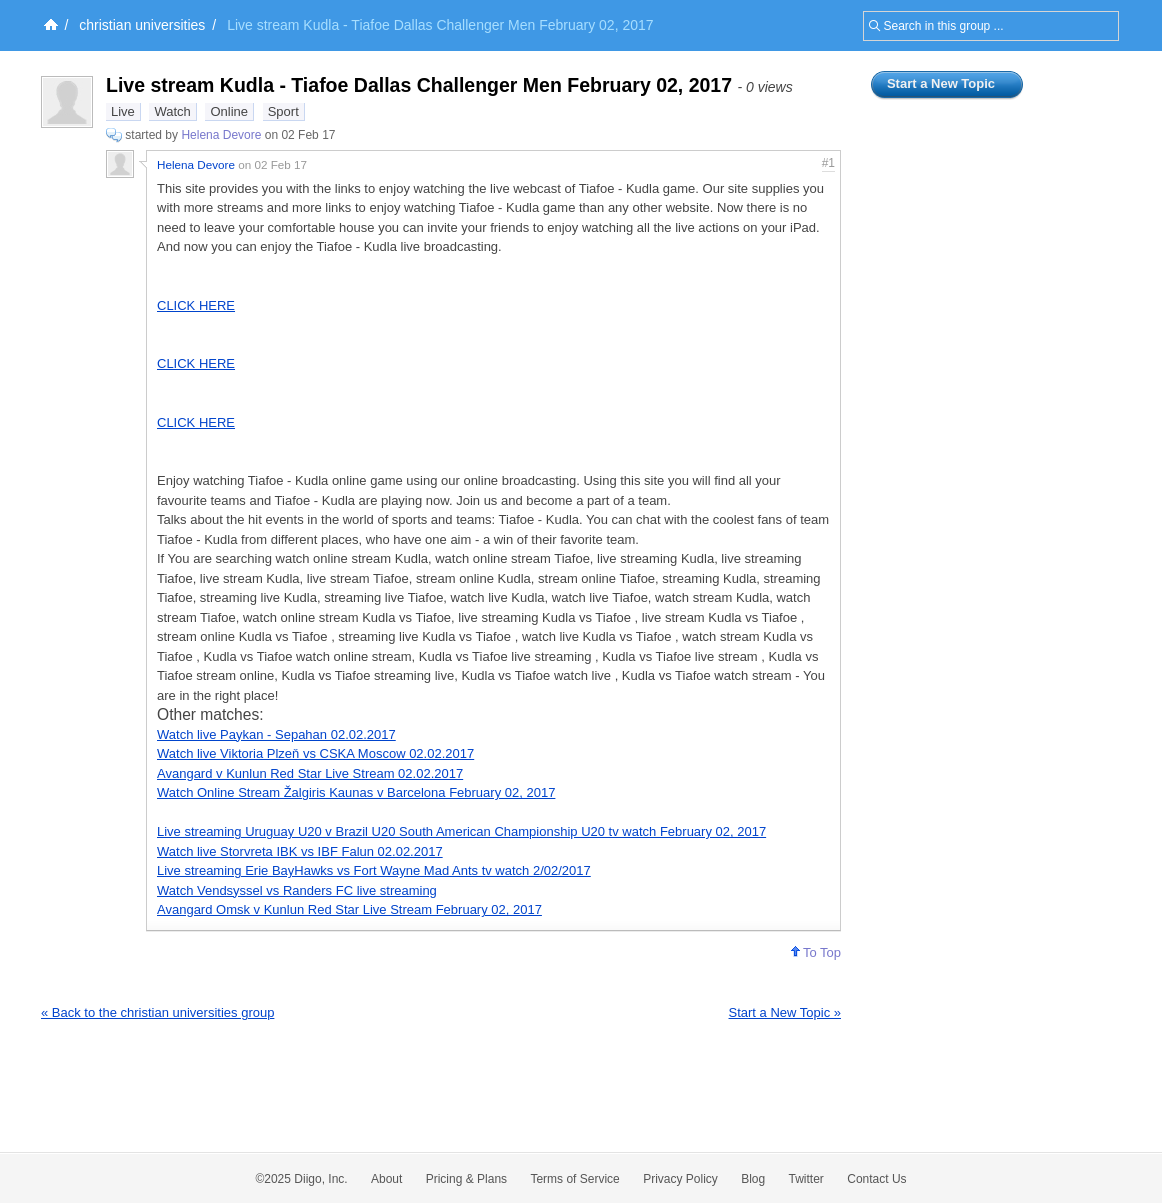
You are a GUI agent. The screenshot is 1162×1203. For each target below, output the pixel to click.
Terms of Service (574, 1179)
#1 (828, 163)
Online (229, 111)
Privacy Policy (680, 1179)
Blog (753, 1179)
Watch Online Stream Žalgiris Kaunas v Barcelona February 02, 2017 (356, 792)
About (386, 1179)
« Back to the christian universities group (157, 1012)
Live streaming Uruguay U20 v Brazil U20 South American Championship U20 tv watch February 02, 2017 (461, 831)
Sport (283, 111)
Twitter (806, 1179)
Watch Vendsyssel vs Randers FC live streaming (297, 890)
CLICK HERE (196, 305)
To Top (816, 952)
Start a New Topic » (785, 1012)
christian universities (142, 25)
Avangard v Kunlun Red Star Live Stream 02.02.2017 (310, 773)
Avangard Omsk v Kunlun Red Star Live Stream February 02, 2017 (349, 909)
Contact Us (876, 1179)
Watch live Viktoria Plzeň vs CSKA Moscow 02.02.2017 (315, 753)
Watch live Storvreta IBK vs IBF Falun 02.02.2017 (300, 851)
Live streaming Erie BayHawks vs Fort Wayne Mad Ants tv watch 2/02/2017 (374, 870)
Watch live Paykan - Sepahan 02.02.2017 (276, 734)
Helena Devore (221, 135)
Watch (172, 111)
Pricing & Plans (466, 1179)
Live (123, 111)
